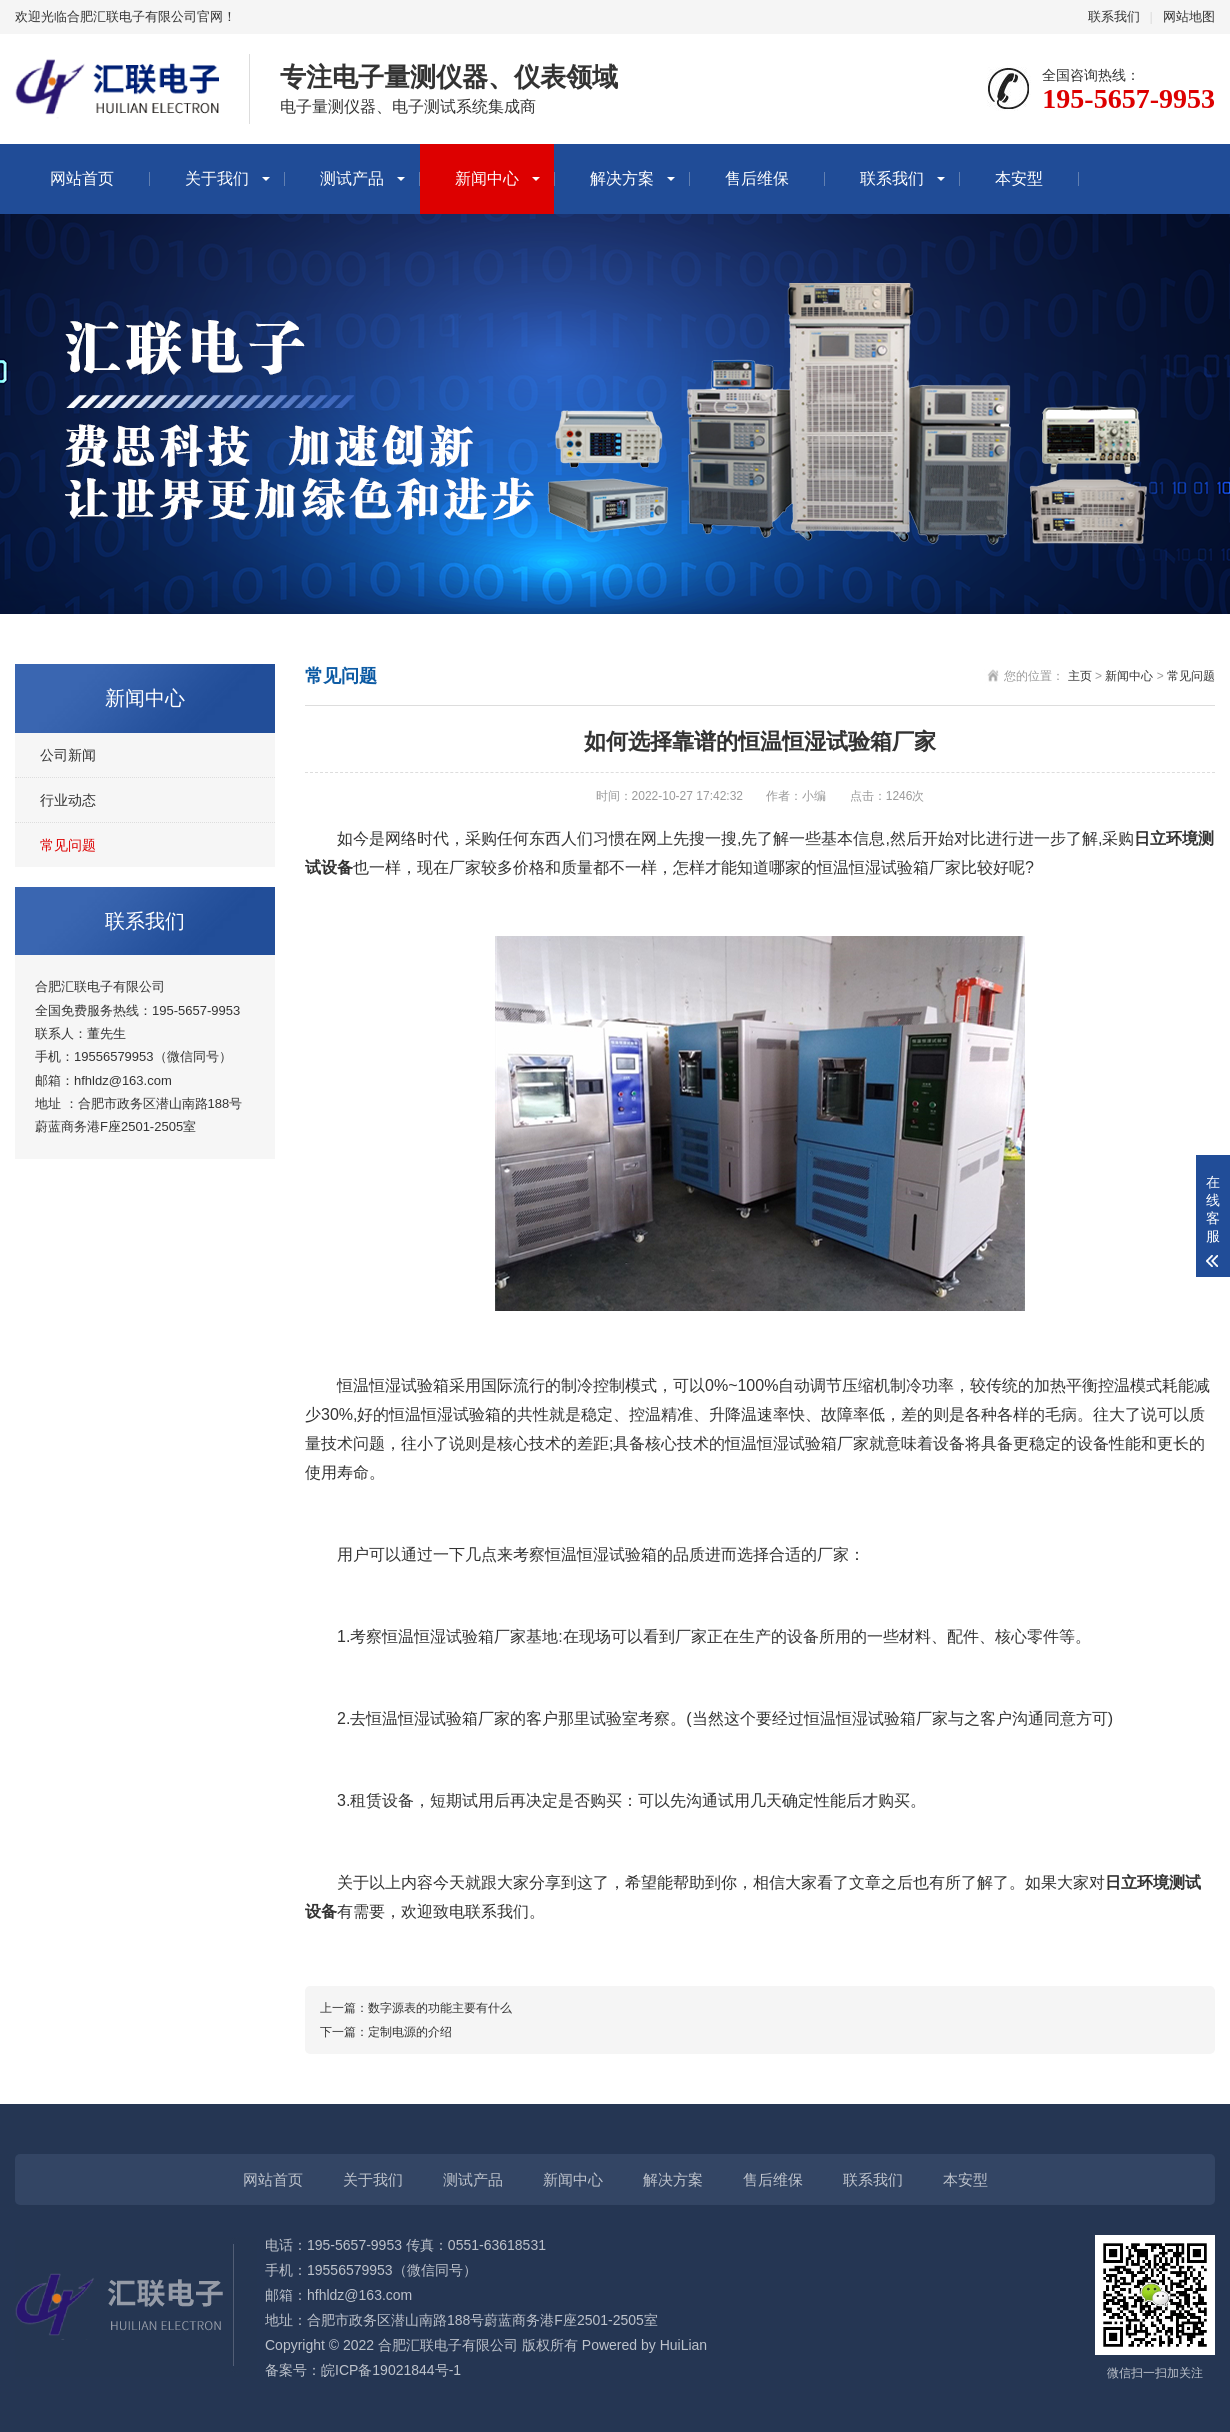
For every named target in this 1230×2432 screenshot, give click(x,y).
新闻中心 (487, 178)
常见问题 (68, 845)
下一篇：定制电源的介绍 (386, 2032)
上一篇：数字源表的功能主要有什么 (416, 2008)
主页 (1080, 676)
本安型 (1019, 178)
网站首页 (82, 178)
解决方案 (622, 178)
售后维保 (757, 178)
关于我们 (217, 178)
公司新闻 (68, 755)
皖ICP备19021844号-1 (391, 2370)
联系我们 (1114, 16)
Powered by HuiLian (642, 2345)
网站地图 (1189, 16)
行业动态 (68, 800)
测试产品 (352, 178)
